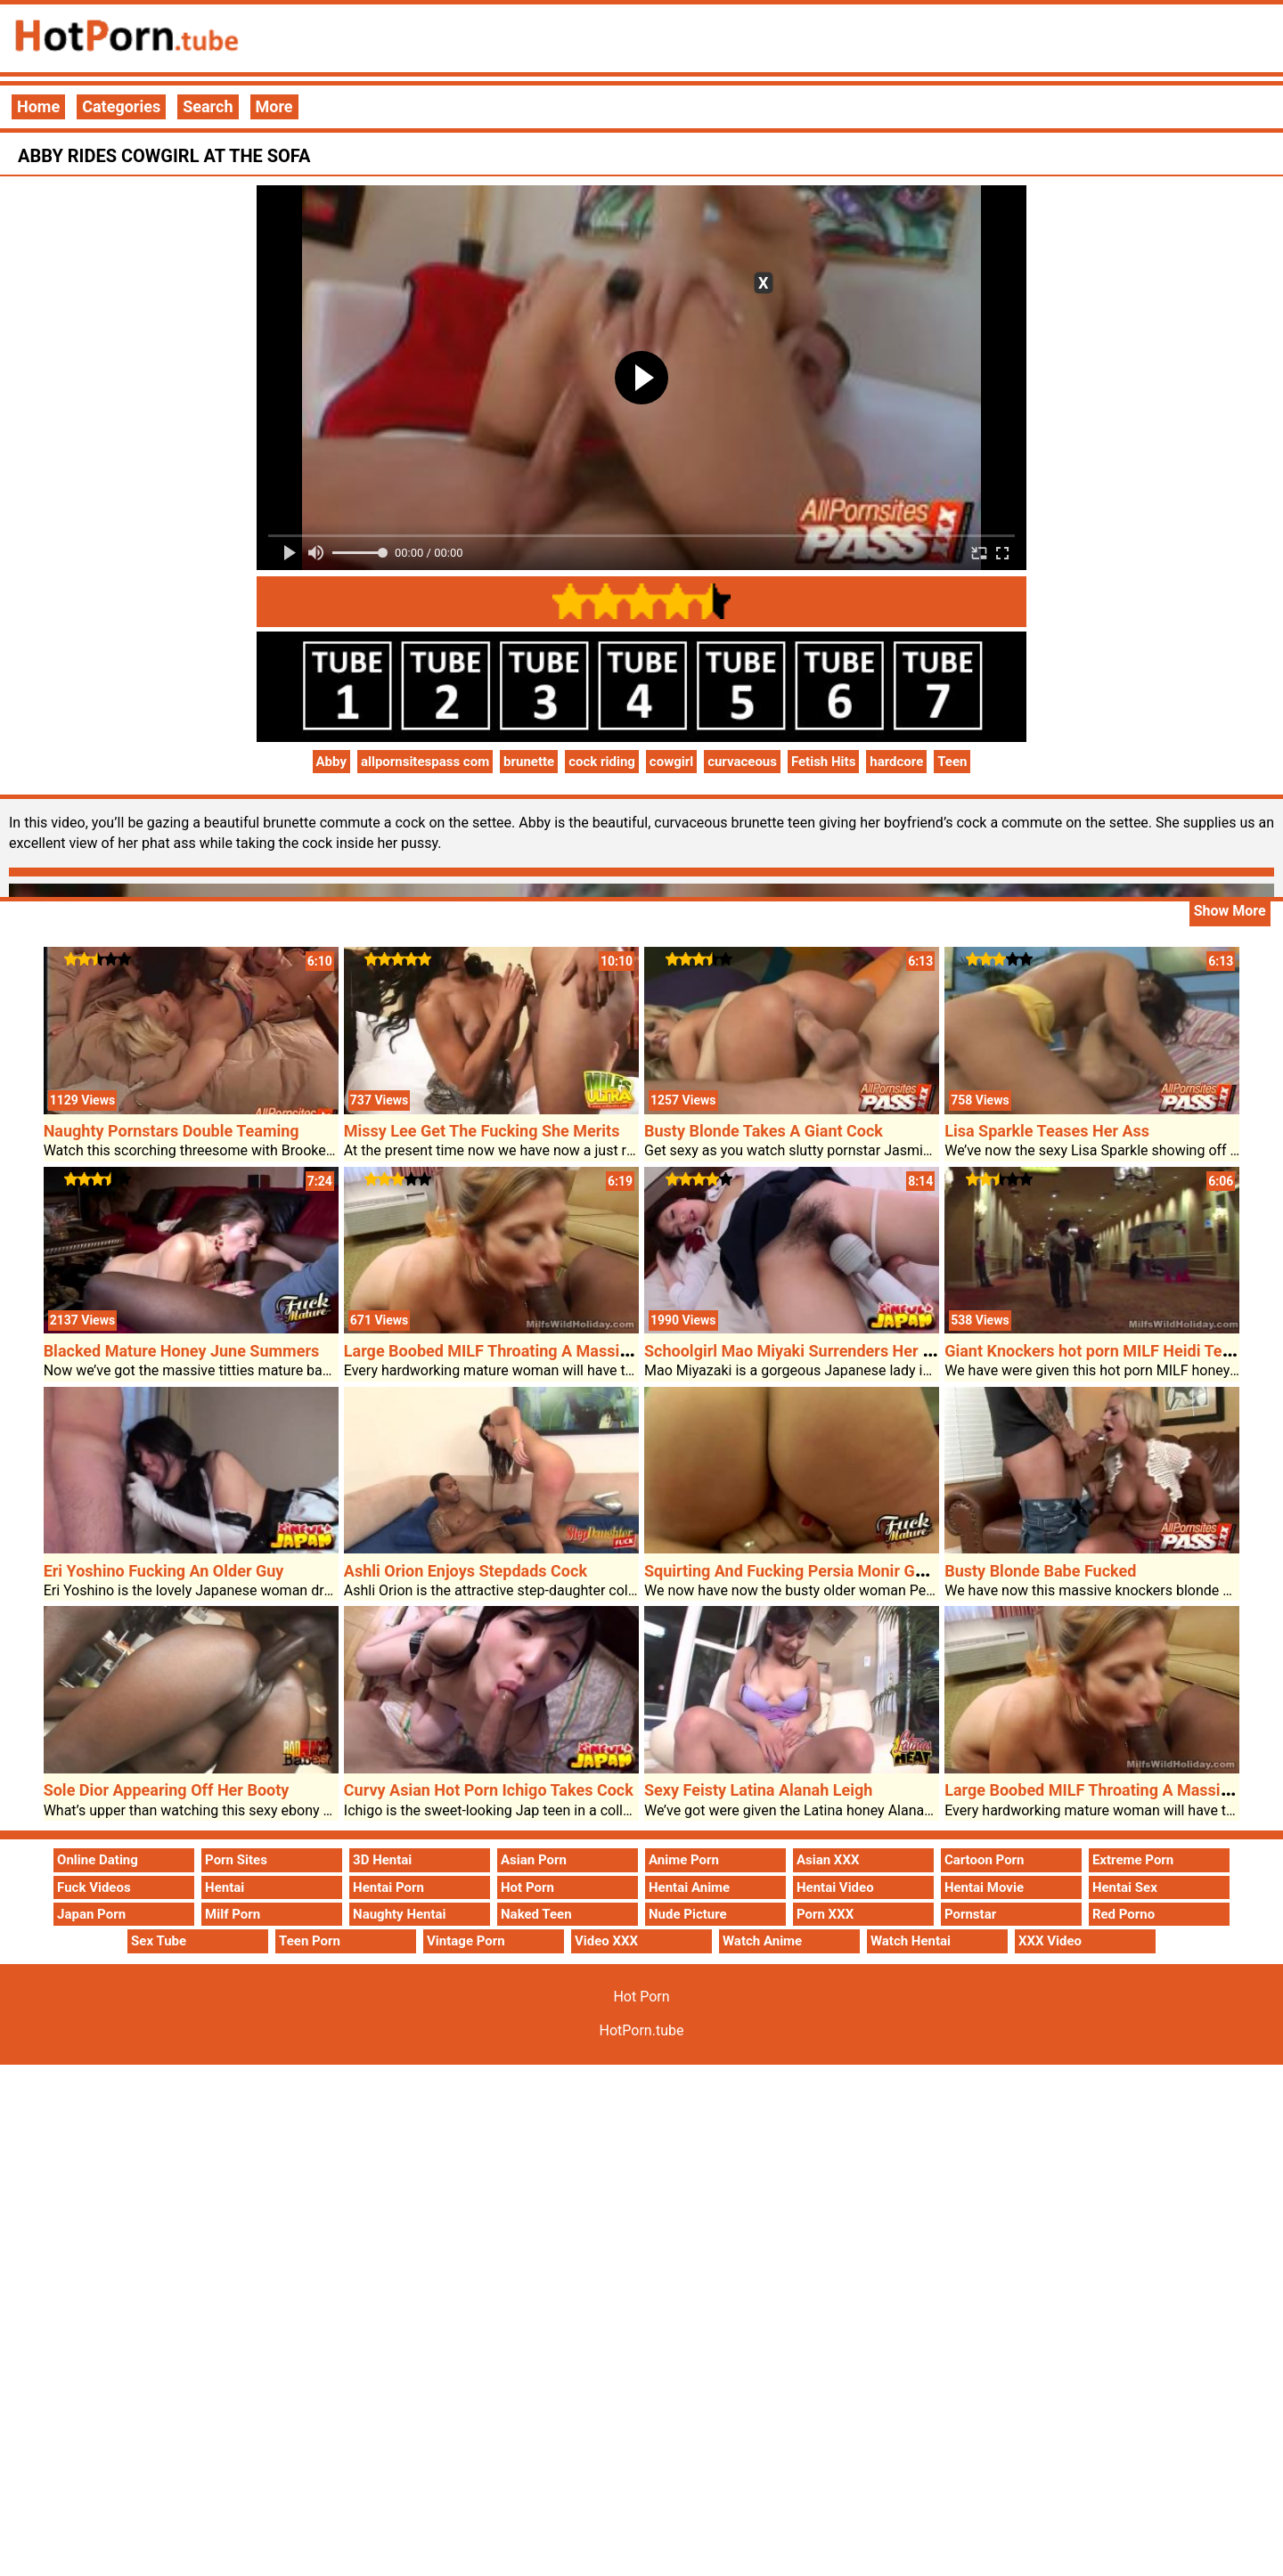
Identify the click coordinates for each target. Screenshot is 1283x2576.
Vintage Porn (466, 1941)
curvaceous (742, 762)
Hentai (224, 1887)
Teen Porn (309, 1941)
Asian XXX (828, 1860)
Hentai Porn (388, 1887)
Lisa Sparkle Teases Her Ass (1046, 1130)
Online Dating (97, 1860)
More (274, 106)
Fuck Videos (94, 1887)
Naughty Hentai (399, 1914)
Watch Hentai (910, 1941)
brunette (528, 762)
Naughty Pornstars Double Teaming (171, 1130)
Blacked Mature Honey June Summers (182, 1350)
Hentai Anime (689, 1887)
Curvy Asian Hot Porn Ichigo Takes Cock (488, 1790)
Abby (331, 762)
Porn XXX (825, 1914)
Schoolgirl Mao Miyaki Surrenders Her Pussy (805, 1350)
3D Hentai (382, 1860)
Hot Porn (527, 1887)
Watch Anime (762, 1941)
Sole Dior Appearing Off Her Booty (167, 1790)
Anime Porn (684, 1860)
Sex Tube (158, 1941)
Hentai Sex (1124, 1887)
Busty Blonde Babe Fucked (1040, 1570)
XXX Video (1050, 1941)
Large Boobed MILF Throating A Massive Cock (510, 1350)
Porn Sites (236, 1860)
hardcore (896, 762)
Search (208, 106)
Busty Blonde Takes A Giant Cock (763, 1130)
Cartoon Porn (984, 1860)
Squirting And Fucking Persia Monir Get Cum (805, 1570)
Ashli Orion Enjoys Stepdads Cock (465, 1570)
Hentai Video (835, 1887)
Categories (121, 106)
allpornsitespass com (425, 762)
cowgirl (671, 762)
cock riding (601, 762)
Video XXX (606, 1941)
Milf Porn (232, 1914)
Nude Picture (688, 1914)
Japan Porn (91, 1914)
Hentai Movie (984, 1887)
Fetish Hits (823, 762)
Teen (952, 762)
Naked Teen (536, 1914)
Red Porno (1123, 1914)
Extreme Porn (1132, 1860)
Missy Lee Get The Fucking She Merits (482, 1130)
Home (38, 106)
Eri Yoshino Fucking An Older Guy (164, 1570)
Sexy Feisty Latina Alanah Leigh (758, 1790)
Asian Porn (534, 1860)
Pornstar (970, 1914)
